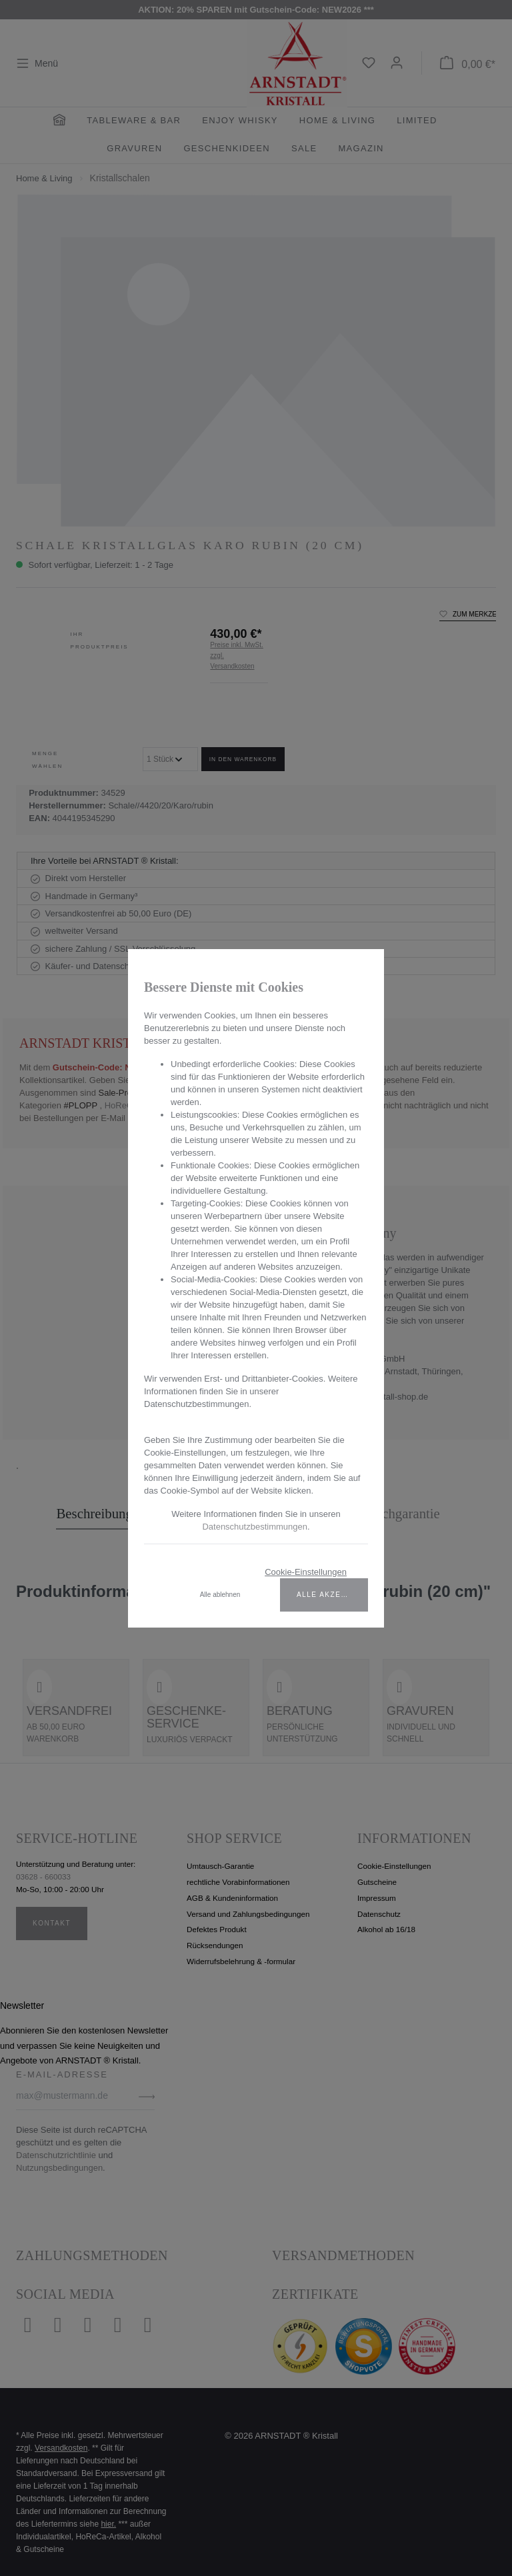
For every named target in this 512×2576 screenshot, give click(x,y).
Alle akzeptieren (332, 1594)
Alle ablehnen (220, 1594)
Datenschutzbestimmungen (254, 1527)
